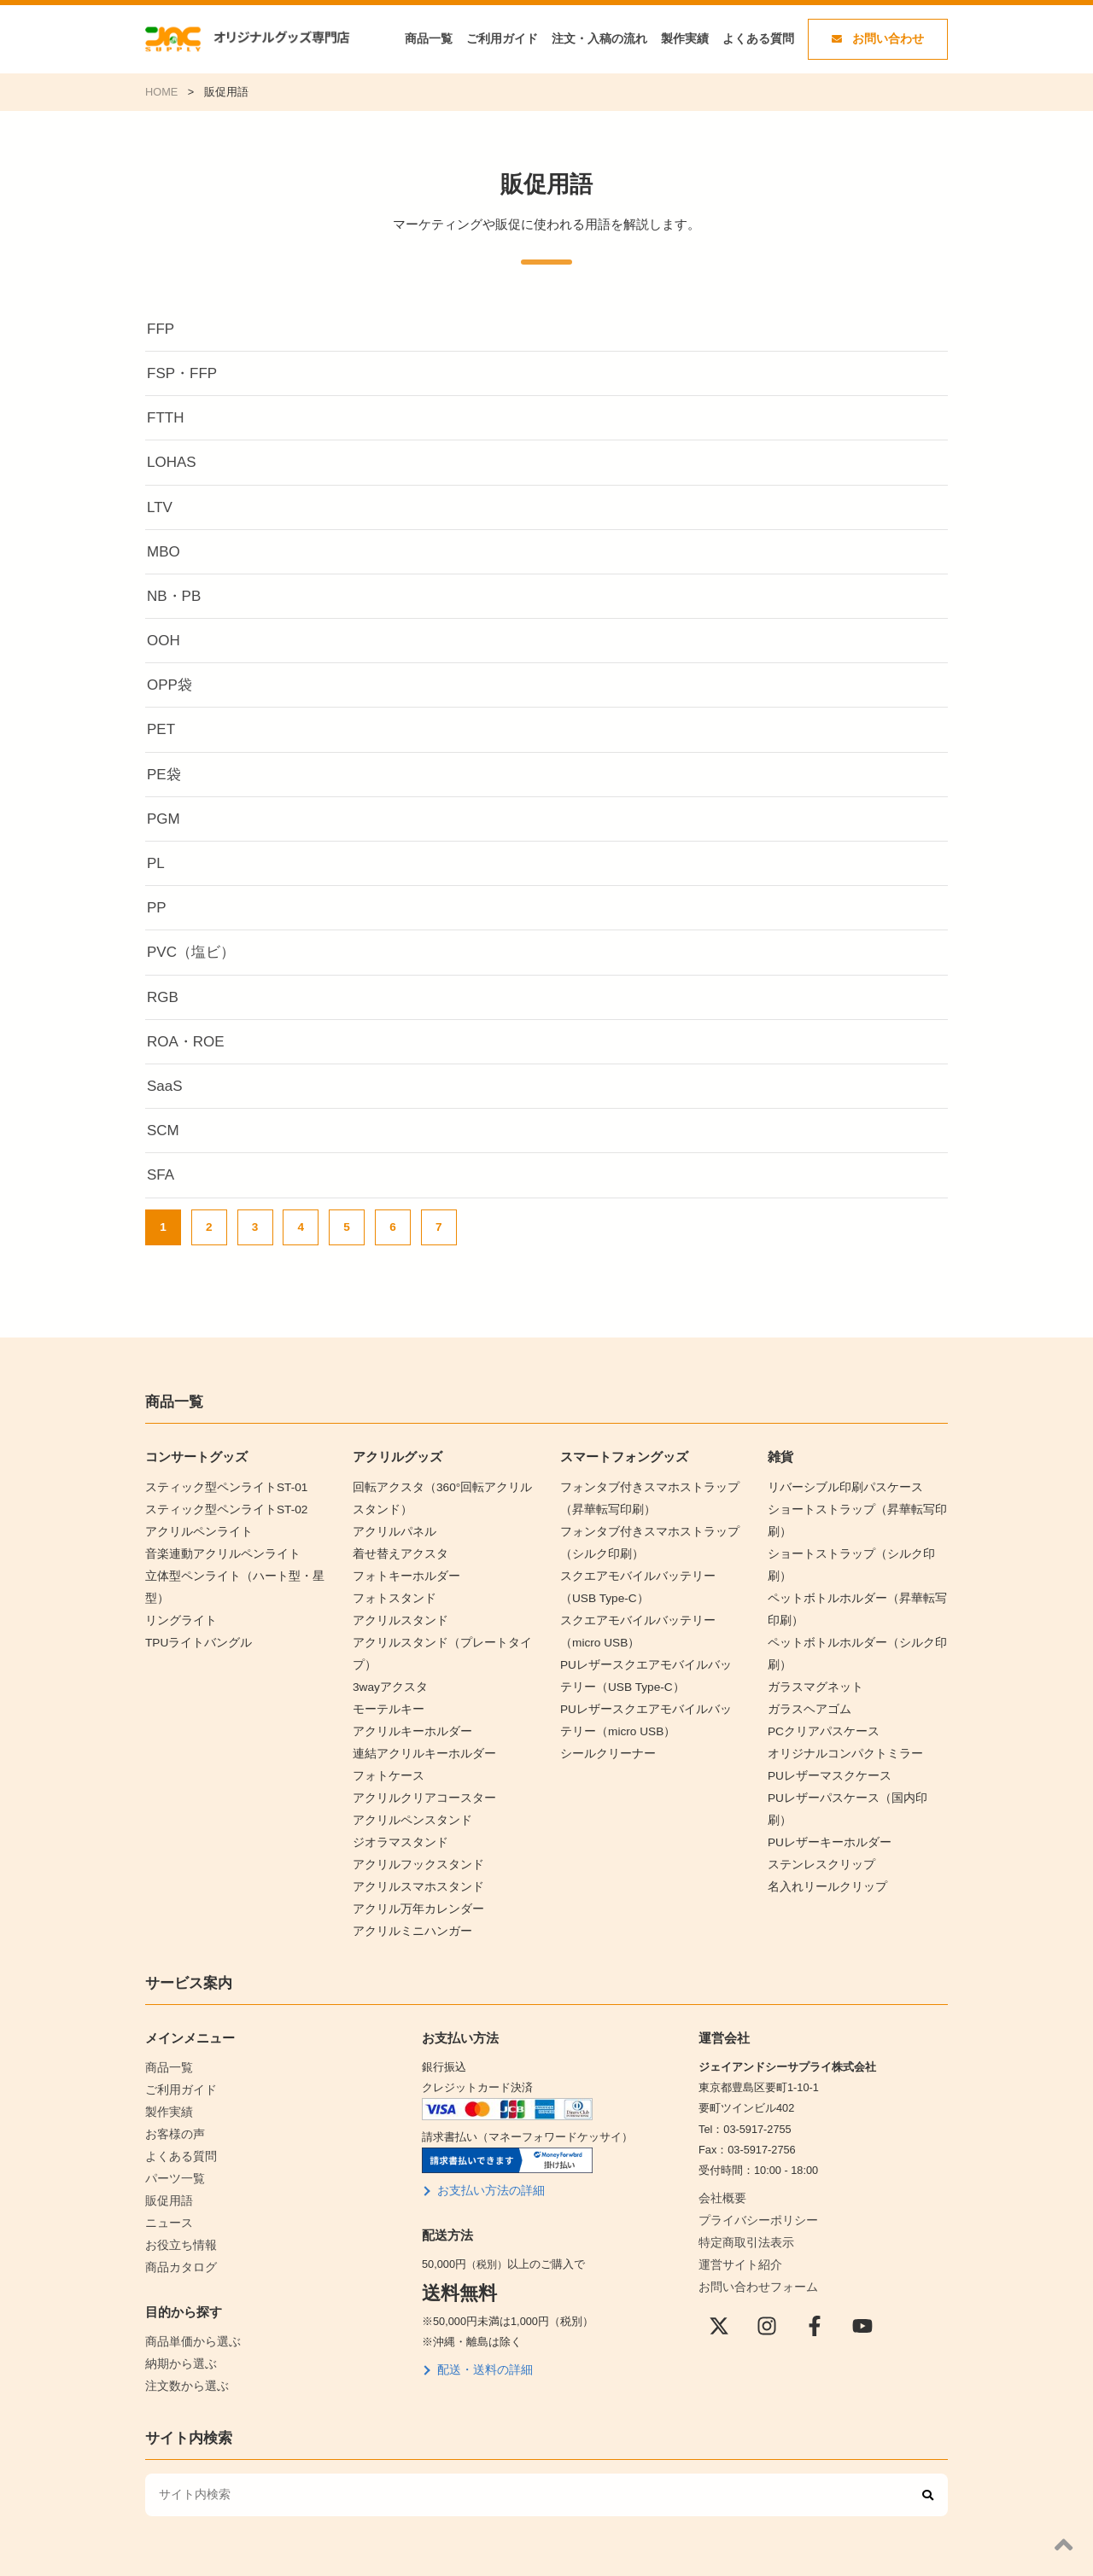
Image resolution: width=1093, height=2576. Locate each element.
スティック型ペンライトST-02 (220, 1507)
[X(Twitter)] (718, 2286)
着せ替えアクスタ (397, 1548)
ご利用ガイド (502, 39)
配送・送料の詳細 (481, 2335)
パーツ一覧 (173, 2138)
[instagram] (766, 2286)
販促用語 (167, 2159)
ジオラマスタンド (397, 1816)
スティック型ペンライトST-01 (220, 1486)
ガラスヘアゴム (806, 1671)
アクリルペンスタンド (408, 1796)
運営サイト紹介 (737, 2227)
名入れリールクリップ (823, 1816)
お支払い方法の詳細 (487, 2158)
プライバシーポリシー (754, 2186)
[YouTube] (862, 2286)
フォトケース (386, 1754)
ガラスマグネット (812, 1651)
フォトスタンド (391, 1589)
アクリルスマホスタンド (414, 1857)
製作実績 (685, 39)
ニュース (167, 2179)
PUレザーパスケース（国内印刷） (853, 1754)
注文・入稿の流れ (599, 39)
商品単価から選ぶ (189, 2294)
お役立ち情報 (178, 2200)
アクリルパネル (391, 1527)
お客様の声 (173, 2096)
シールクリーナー (604, 1734)
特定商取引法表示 (742, 2206)
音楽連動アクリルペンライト (217, 1548)
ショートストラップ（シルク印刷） (856, 1548)
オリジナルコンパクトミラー (840, 1713)
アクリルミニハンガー (408, 1899)
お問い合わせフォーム (754, 2248)
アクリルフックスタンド (414, 1837)
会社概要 (720, 2165)
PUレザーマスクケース (825, 1734)
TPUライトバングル (195, 1630)
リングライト (178, 1610)
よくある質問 (758, 39)
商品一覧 (429, 39)
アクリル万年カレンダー (414, 1879)
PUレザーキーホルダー (825, 1775)
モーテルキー (386, 1693)
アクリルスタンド (397, 1610)
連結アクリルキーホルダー (419, 1734)
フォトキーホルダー (403, 1568)
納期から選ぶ (178, 2314)
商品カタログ (178, 2220)
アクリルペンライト (195, 1527)
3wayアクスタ (388, 1671)
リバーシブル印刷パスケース (840, 1486)
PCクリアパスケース (820, 1693)
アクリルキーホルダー (408, 1713)
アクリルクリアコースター (419, 1775)
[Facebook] (814, 2286)
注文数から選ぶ (184, 2334)
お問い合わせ (878, 38)
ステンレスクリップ (818, 1796)
